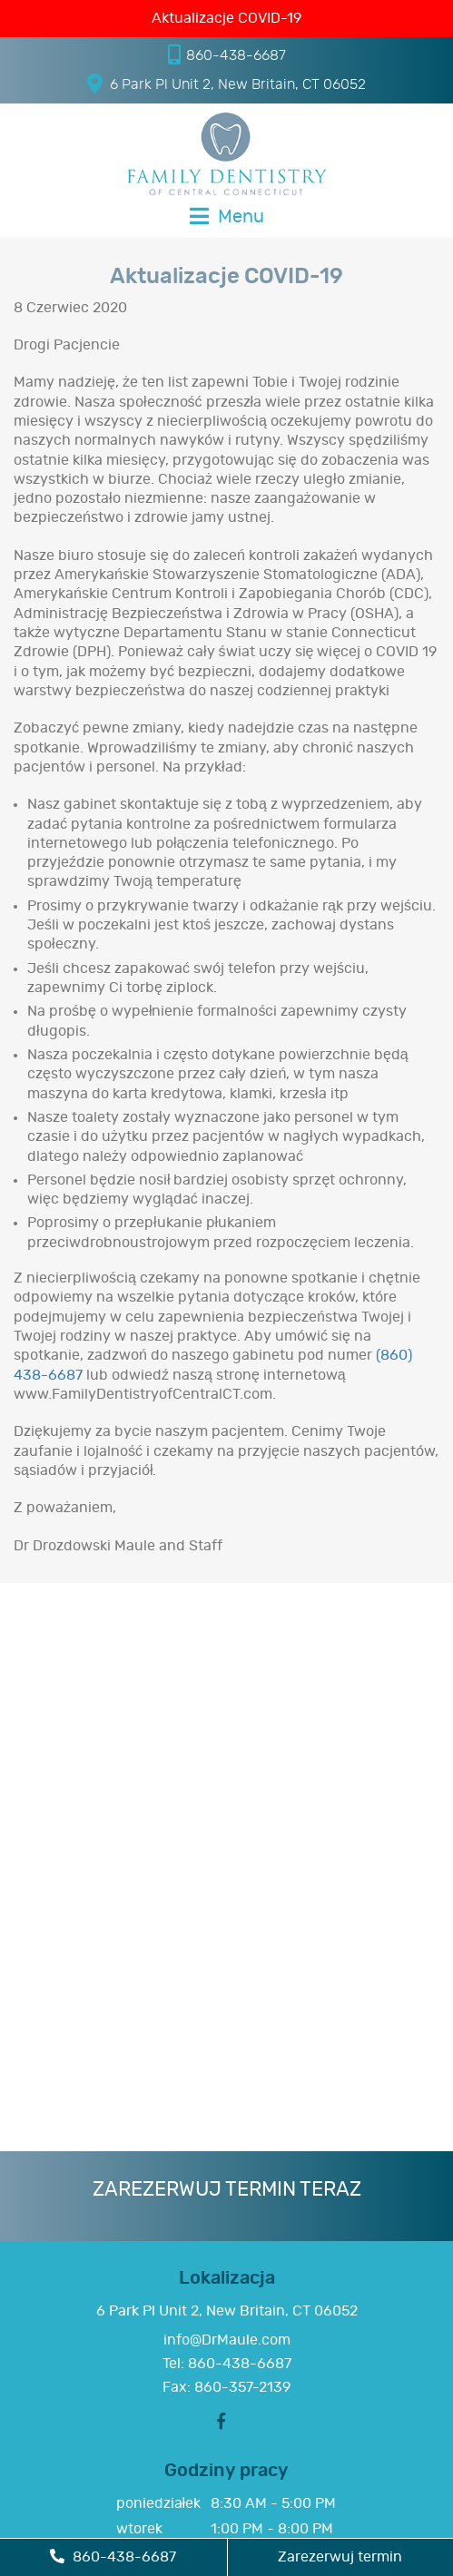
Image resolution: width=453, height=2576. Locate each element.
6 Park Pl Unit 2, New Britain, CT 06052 (226, 83)
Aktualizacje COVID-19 (226, 18)
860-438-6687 (227, 54)
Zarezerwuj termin (340, 2557)
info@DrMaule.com (227, 2340)
